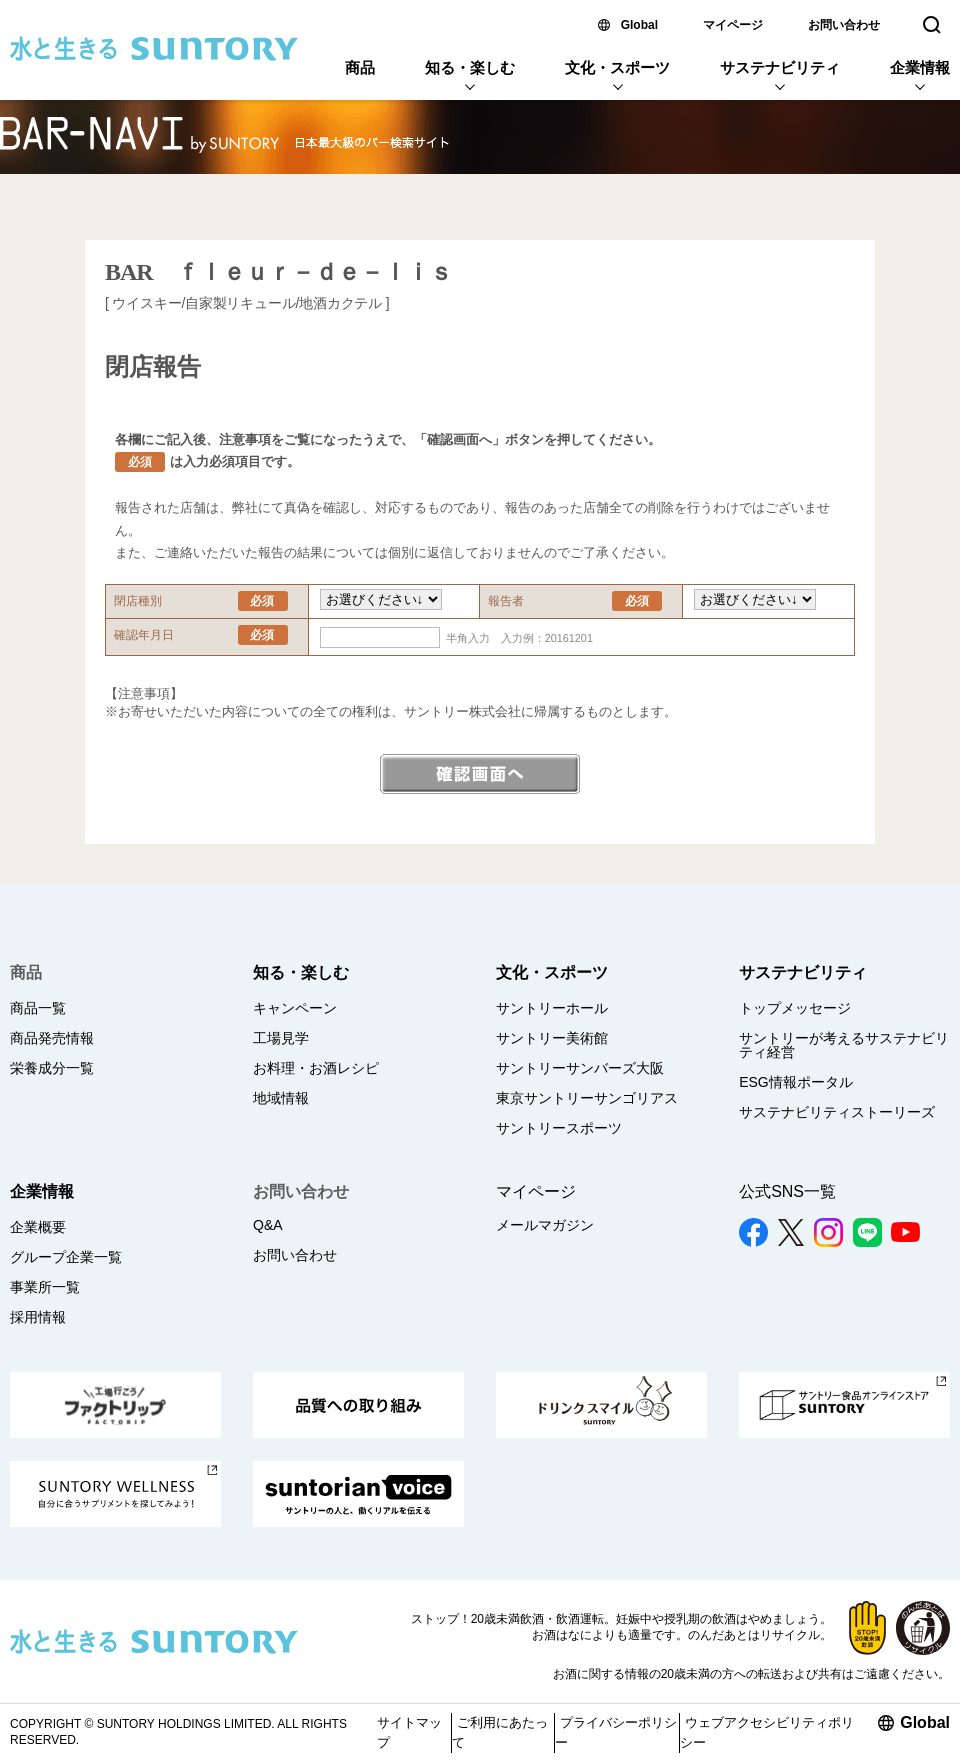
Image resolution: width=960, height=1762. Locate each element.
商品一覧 (38, 1008)
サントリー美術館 (552, 1038)
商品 (360, 67)
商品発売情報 (52, 1038)
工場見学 (281, 1038)
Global (639, 25)
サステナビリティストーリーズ (837, 1112)
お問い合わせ (844, 25)
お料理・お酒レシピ (316, 1068)
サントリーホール (552, 1008)
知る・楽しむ (470, 67)
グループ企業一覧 (66, 1257)
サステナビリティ (780, 67)
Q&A (268, 1225)
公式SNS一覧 (787, 1191)
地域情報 (281, 1098)
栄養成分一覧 (52, 1068)
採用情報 (38, 1317)
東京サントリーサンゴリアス (587, 1098)
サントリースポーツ (559, 1128)
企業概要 (38, 1227)
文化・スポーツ (617, 67)
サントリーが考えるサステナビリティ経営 (844, 1045)
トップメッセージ (795, 1008)
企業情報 (920, 67)
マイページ (733, 25)
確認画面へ (480, 774)
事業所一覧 (45, 1287)
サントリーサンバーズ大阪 (580, 1068)
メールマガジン (545, 1225)
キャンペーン (295, 1008)
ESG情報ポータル (796, 1082)
